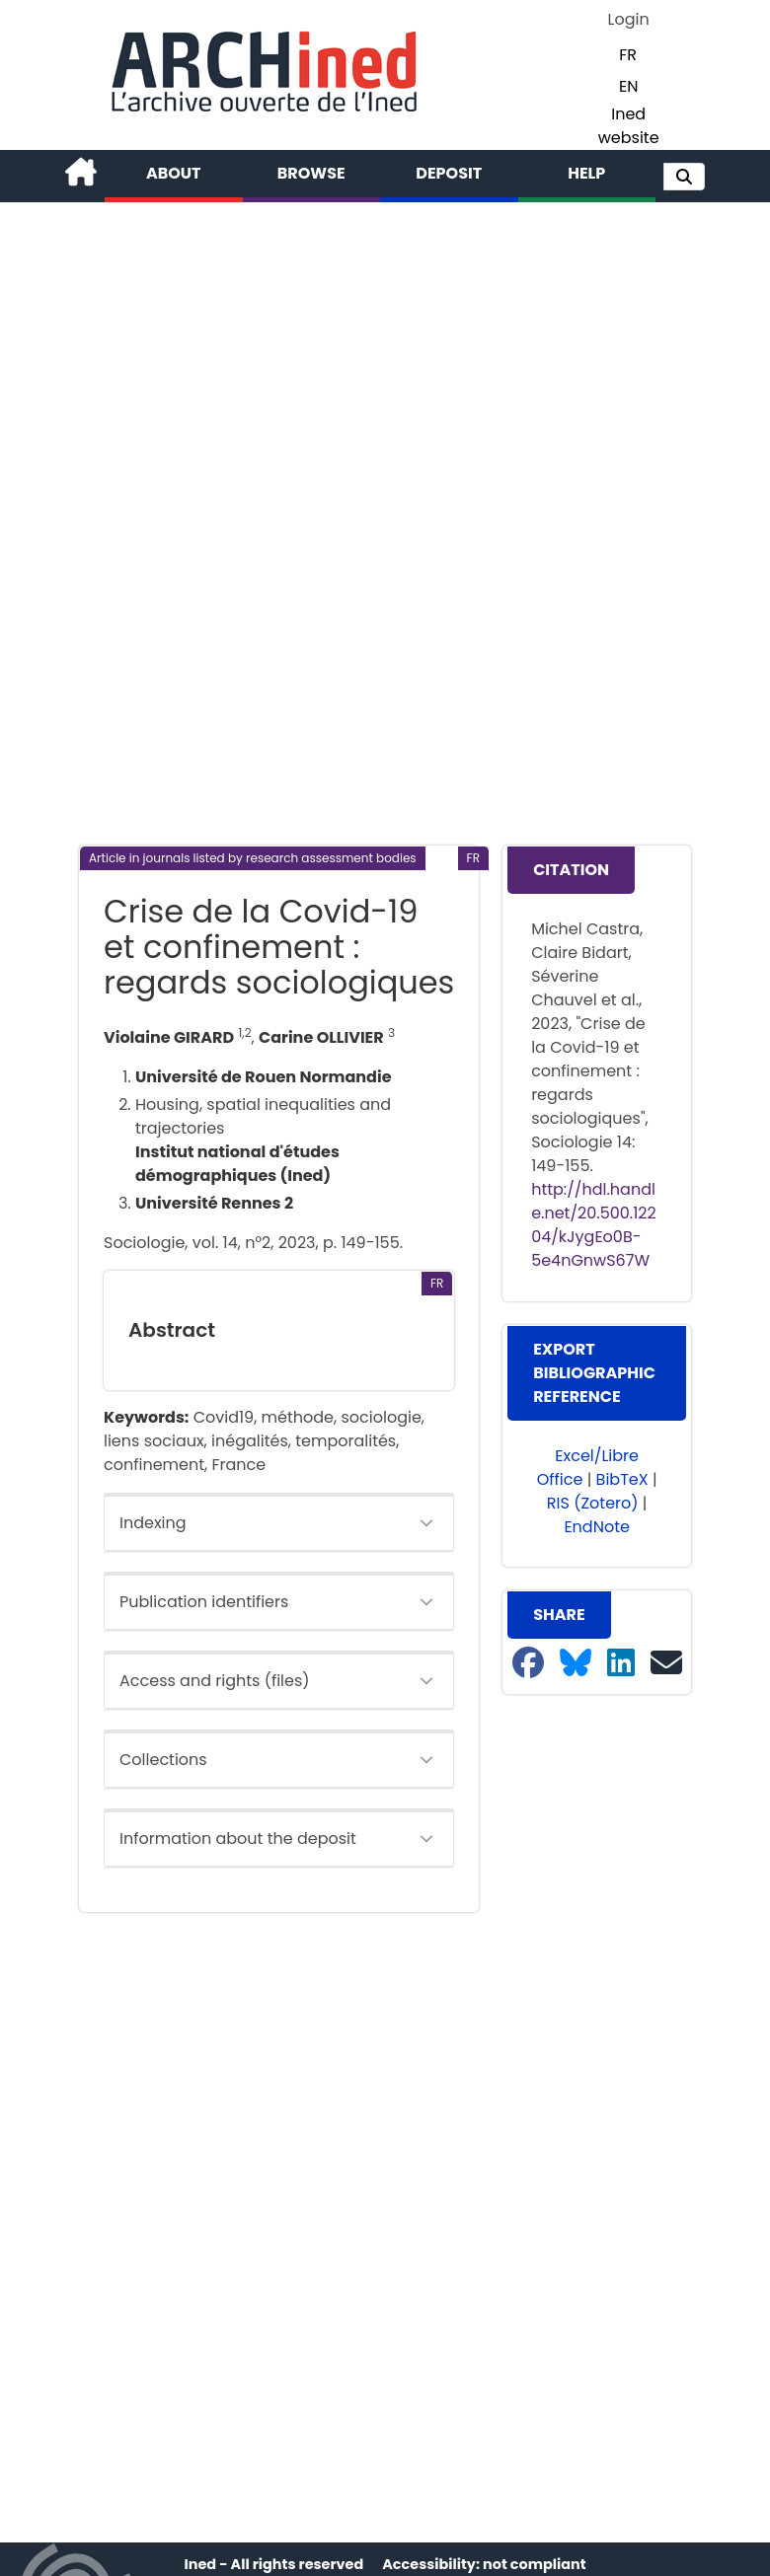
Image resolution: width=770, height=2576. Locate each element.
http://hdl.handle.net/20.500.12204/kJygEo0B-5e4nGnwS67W (593, 1225)
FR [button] (628, 54)
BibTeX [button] (622, 1479)
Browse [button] (311, 173)
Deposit (449, 173)
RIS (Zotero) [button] (593, 1503)
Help (586, 173)
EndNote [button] (597, 1526)
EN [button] (628, 86)
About (173, 173)
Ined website (628, 126)
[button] (684, 176)
